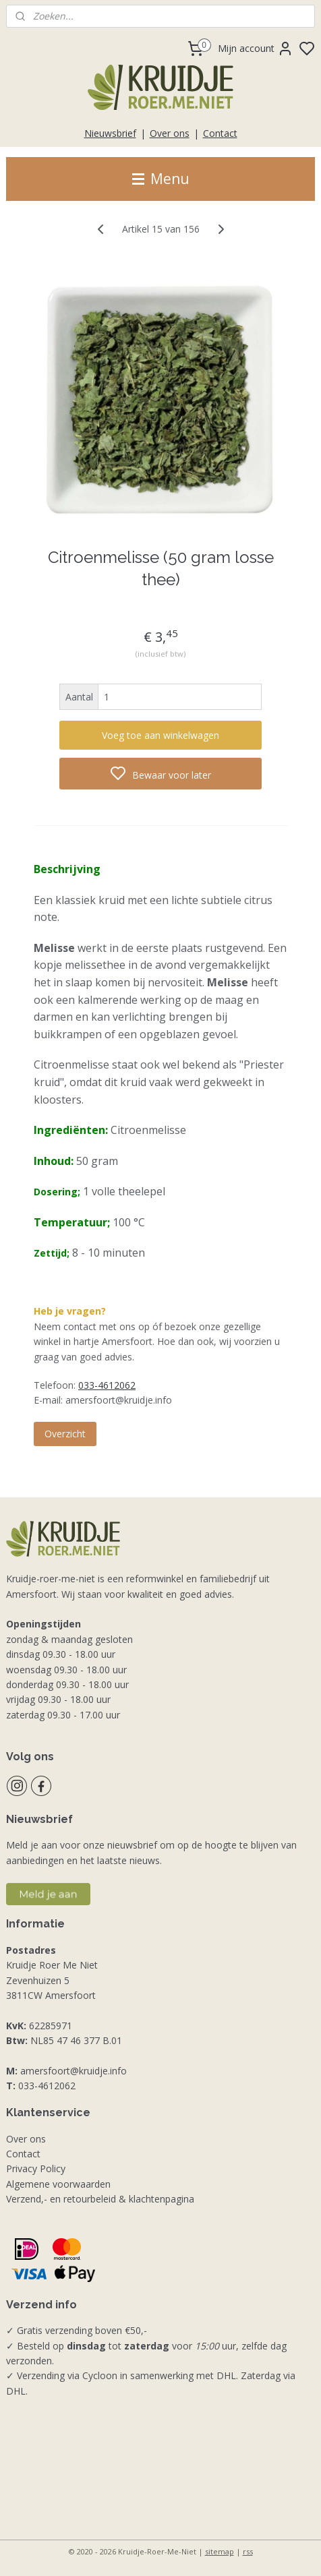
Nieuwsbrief (110, 133)
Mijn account (255, 48)
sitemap (219, 2551)
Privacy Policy (35, 2168)
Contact (220, 133)
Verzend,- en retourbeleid (61, 2198)
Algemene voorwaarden (58, 2184)
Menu (160, 178)
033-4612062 (107, 1385)
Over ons (169, 133)
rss (248, 2551)
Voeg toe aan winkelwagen (160, 735)
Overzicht (65, 1433)
